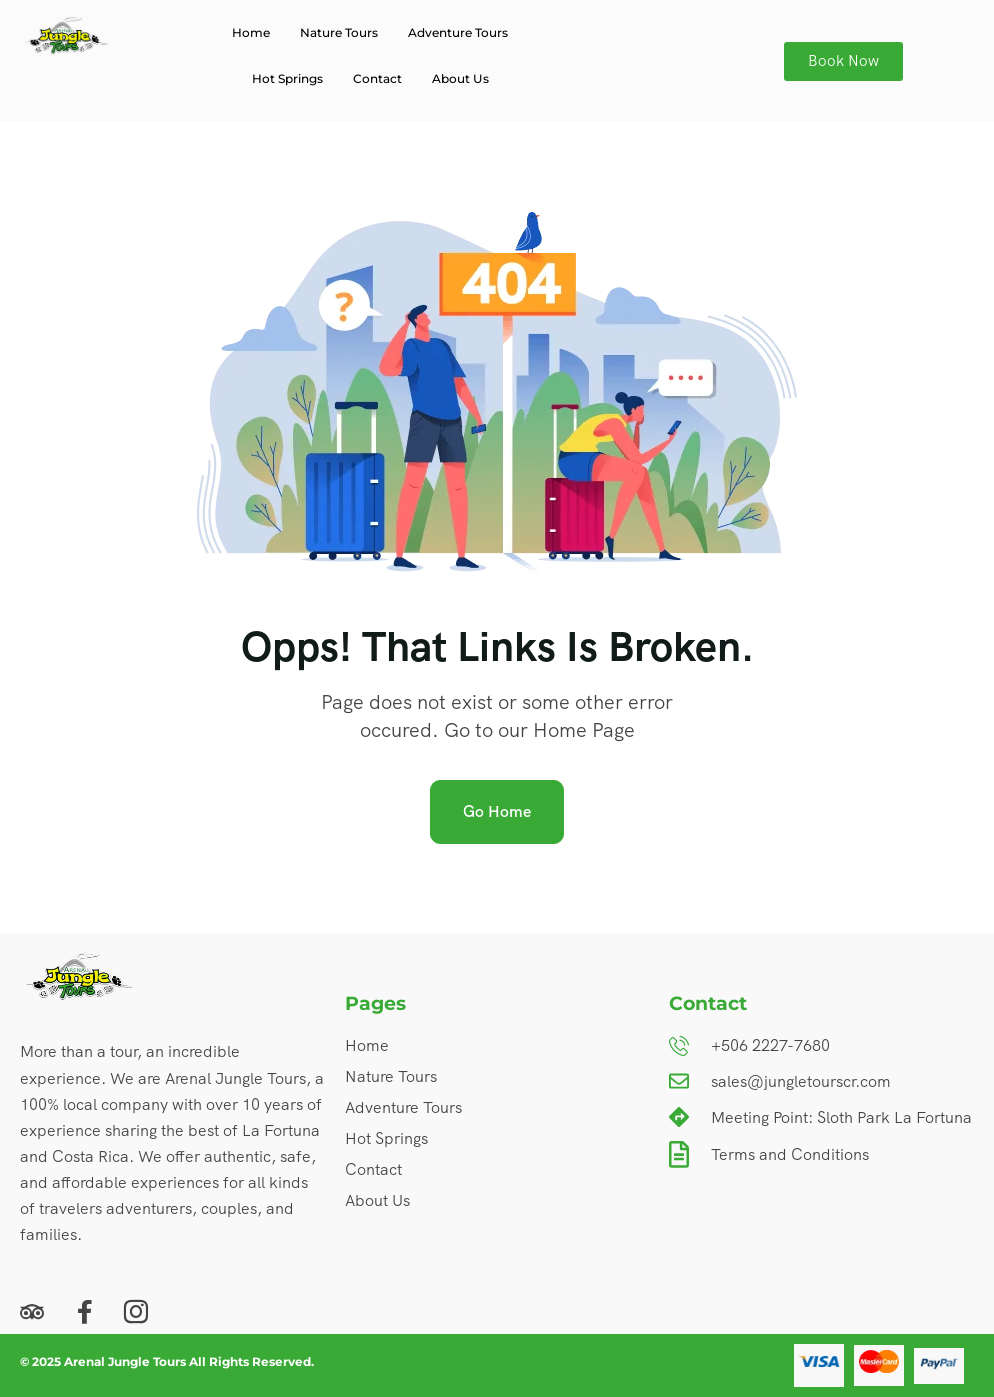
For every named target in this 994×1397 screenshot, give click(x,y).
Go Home (497, 811)
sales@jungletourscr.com (801, 1081)
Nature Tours (339, 32)
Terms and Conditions (790, 1154)
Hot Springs (287, 78)
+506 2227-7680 (770, 1045)
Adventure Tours (458, 32)
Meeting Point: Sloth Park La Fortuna (841, 1117)
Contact (377, 78)
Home (251, 32)
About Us (460, 78)
